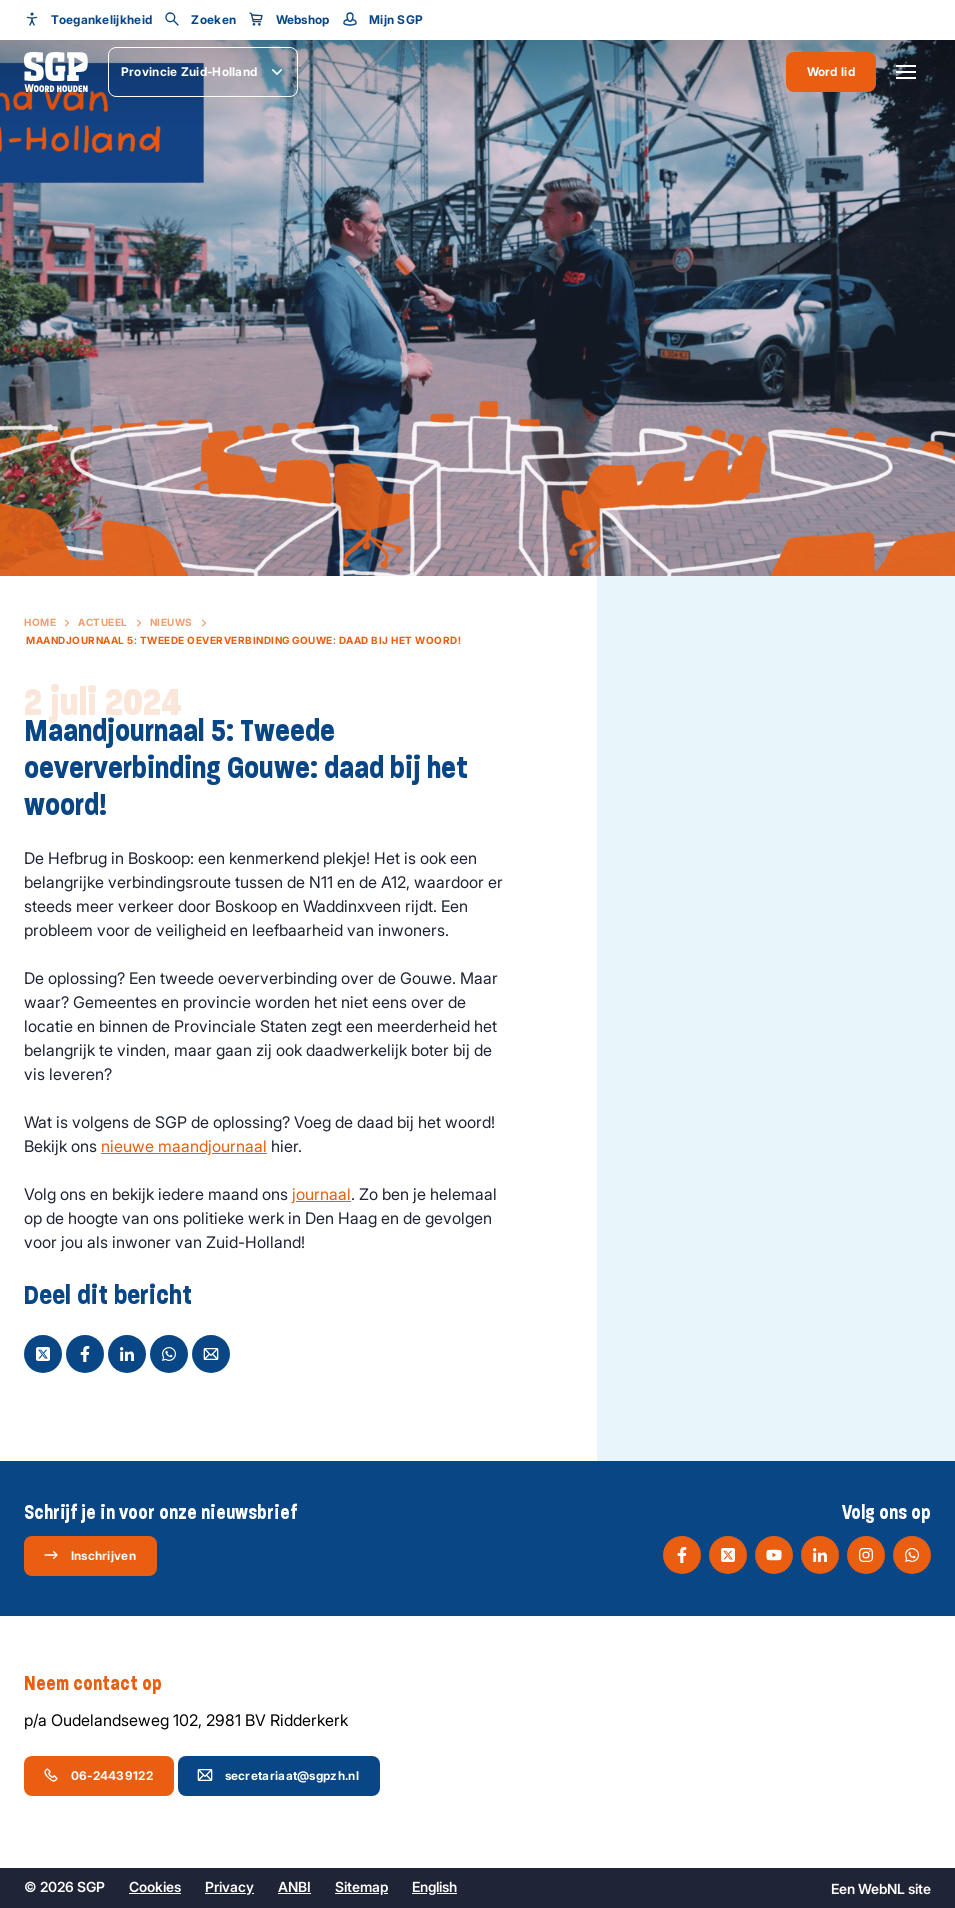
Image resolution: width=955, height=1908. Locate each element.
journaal (321, 1194)
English (434, 1886)
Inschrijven (89, 1555)
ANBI (294, 1886)
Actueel (103, 622)
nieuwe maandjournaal (184, 1146)
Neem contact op (103, 1684)
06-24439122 (98, 1775)
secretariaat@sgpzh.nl (278, 1775)
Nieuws (171, 622)
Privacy (229, 1886)
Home (40, 622)
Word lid (831, 71)
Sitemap (361, 1886)
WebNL (881, 1888)
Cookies (155, 1886)
